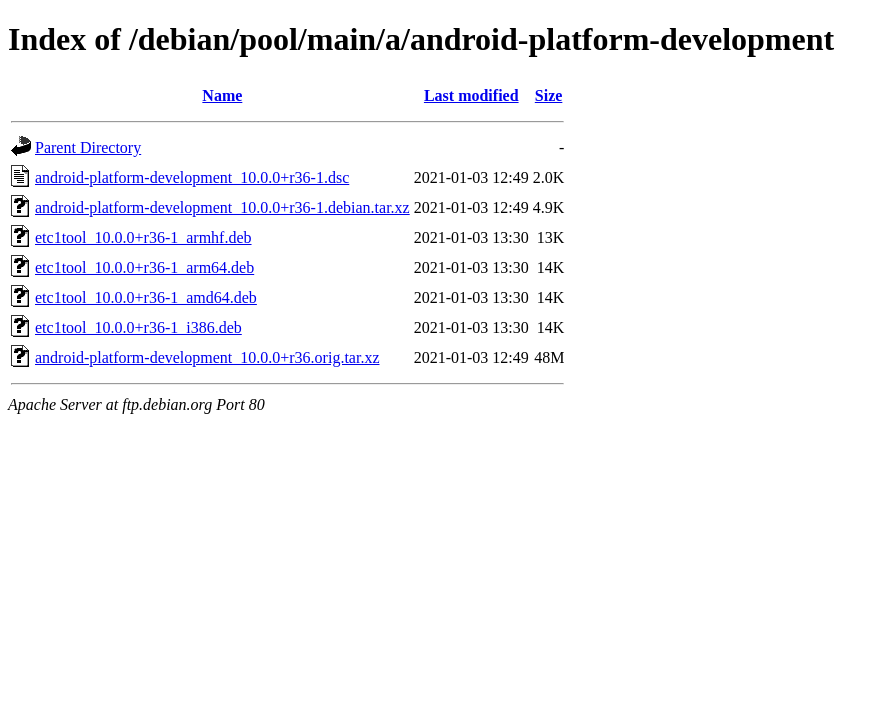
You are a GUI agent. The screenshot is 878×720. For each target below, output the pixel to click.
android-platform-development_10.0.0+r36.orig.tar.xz (207, 357)
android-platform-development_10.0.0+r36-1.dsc (192, 177)
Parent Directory (88, 147)
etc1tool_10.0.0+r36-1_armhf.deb (143, 237)
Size (549, 95)
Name (222, 95)
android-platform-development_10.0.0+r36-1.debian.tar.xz (222, 207)
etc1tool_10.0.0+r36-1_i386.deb (138, 327)
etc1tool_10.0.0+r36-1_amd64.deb (146, 297)
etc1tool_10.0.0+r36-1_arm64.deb (144, 267)
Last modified (471, 95)
